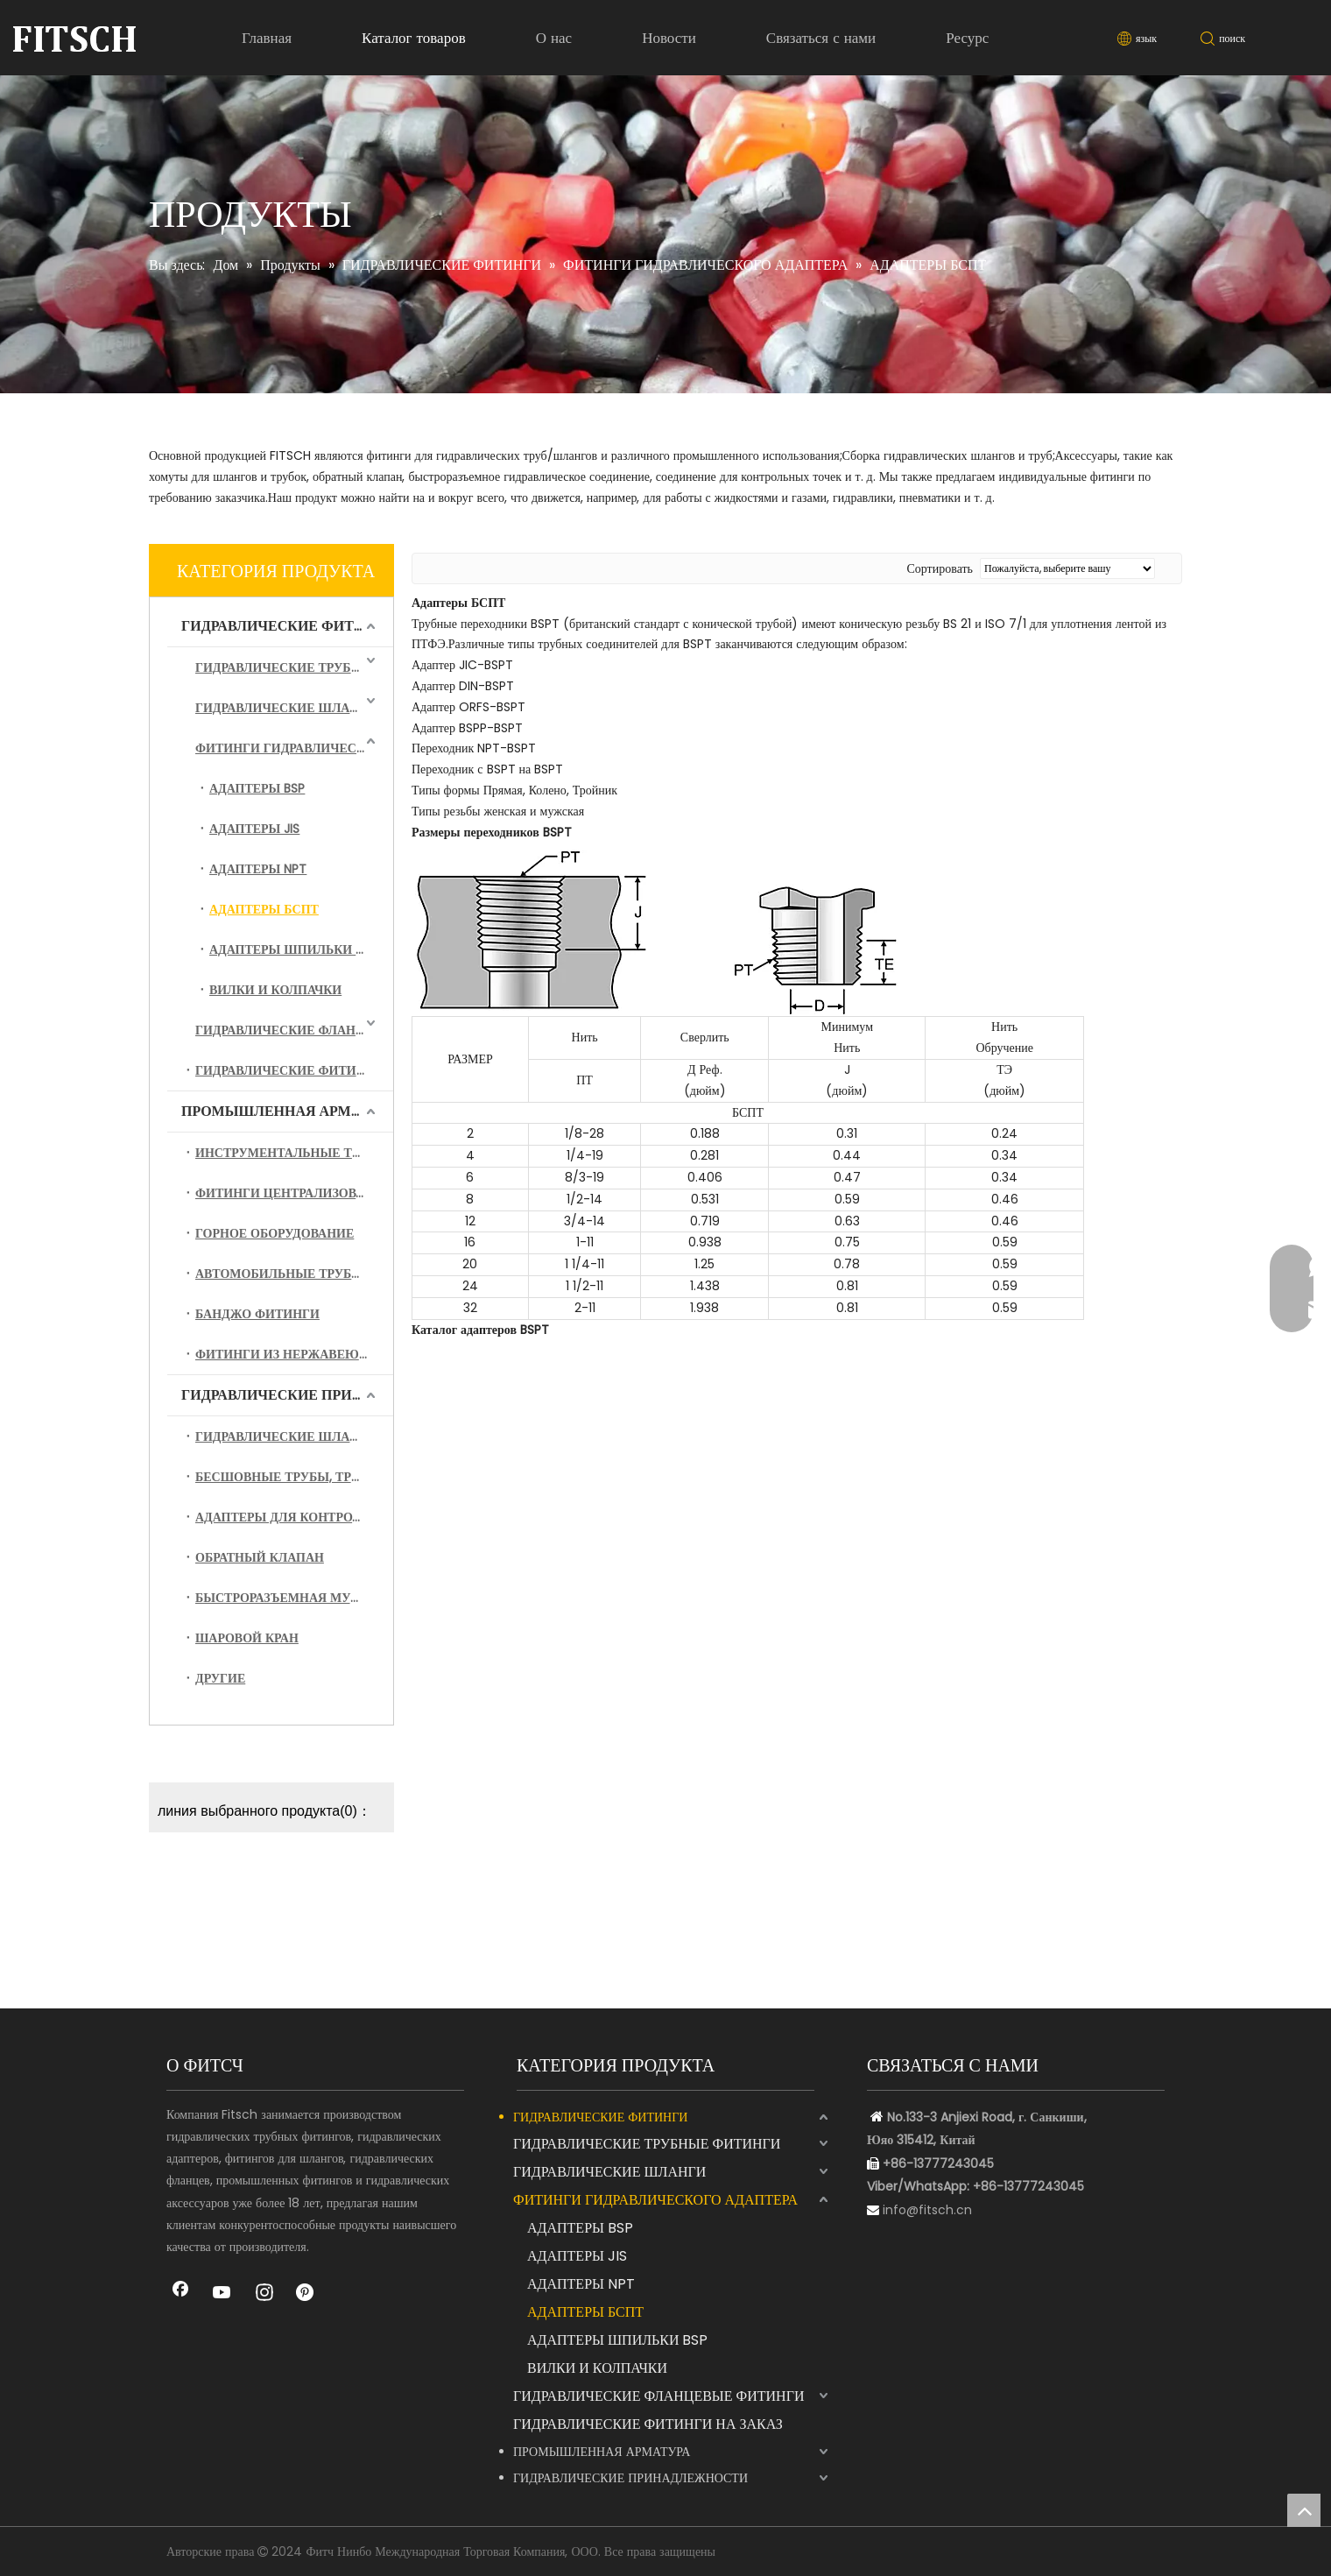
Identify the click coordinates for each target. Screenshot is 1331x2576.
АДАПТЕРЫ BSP (257, 788)
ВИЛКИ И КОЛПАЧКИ (275, 990)
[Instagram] (264, 2294)
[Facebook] (180, 2294)
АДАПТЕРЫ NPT (257, 869)
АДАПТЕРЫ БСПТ (264, 909)
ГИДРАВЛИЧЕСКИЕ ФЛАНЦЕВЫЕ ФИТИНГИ (294, 1030)
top (1303, 2510)
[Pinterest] (306, 2294)
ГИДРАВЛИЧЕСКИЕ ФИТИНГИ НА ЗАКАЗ (294, 1070)
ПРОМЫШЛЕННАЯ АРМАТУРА (287, 1111)
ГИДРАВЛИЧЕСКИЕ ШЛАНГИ (286, 707)
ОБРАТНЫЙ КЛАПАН (259, 1557)
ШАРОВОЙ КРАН (247, 1638)
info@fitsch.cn (927, 2210)
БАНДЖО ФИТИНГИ (257, 1314)
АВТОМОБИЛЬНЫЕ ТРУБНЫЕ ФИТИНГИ (294, 1273)
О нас (554, 37)
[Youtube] (222, 2294)
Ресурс (967, 37)
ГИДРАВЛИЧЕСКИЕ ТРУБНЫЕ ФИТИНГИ (294, 667)
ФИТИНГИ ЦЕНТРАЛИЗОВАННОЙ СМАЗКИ (294, 1193)
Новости (669, 37)
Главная (267, 37)
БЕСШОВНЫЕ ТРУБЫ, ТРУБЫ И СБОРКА (294, 1477)
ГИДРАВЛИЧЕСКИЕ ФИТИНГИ (287, 626)
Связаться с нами (821, 37)
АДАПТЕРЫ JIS (254, 828)
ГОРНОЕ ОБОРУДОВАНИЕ (274, 1233)
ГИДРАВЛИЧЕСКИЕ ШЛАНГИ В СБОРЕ (294, 1436)
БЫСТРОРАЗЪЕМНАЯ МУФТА (286, 1597)
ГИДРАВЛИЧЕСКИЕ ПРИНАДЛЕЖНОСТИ (287, 1395)
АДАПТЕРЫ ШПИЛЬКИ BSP (293, 949)
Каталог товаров (414, 37)
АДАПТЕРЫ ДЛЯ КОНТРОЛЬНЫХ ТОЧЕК (294, 1517)
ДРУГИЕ (220, 1678)
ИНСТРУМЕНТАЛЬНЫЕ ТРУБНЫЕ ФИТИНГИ (294, 1152)
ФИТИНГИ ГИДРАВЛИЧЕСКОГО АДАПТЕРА (294, 748)
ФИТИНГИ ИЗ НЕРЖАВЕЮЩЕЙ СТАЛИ (294, 1354)
